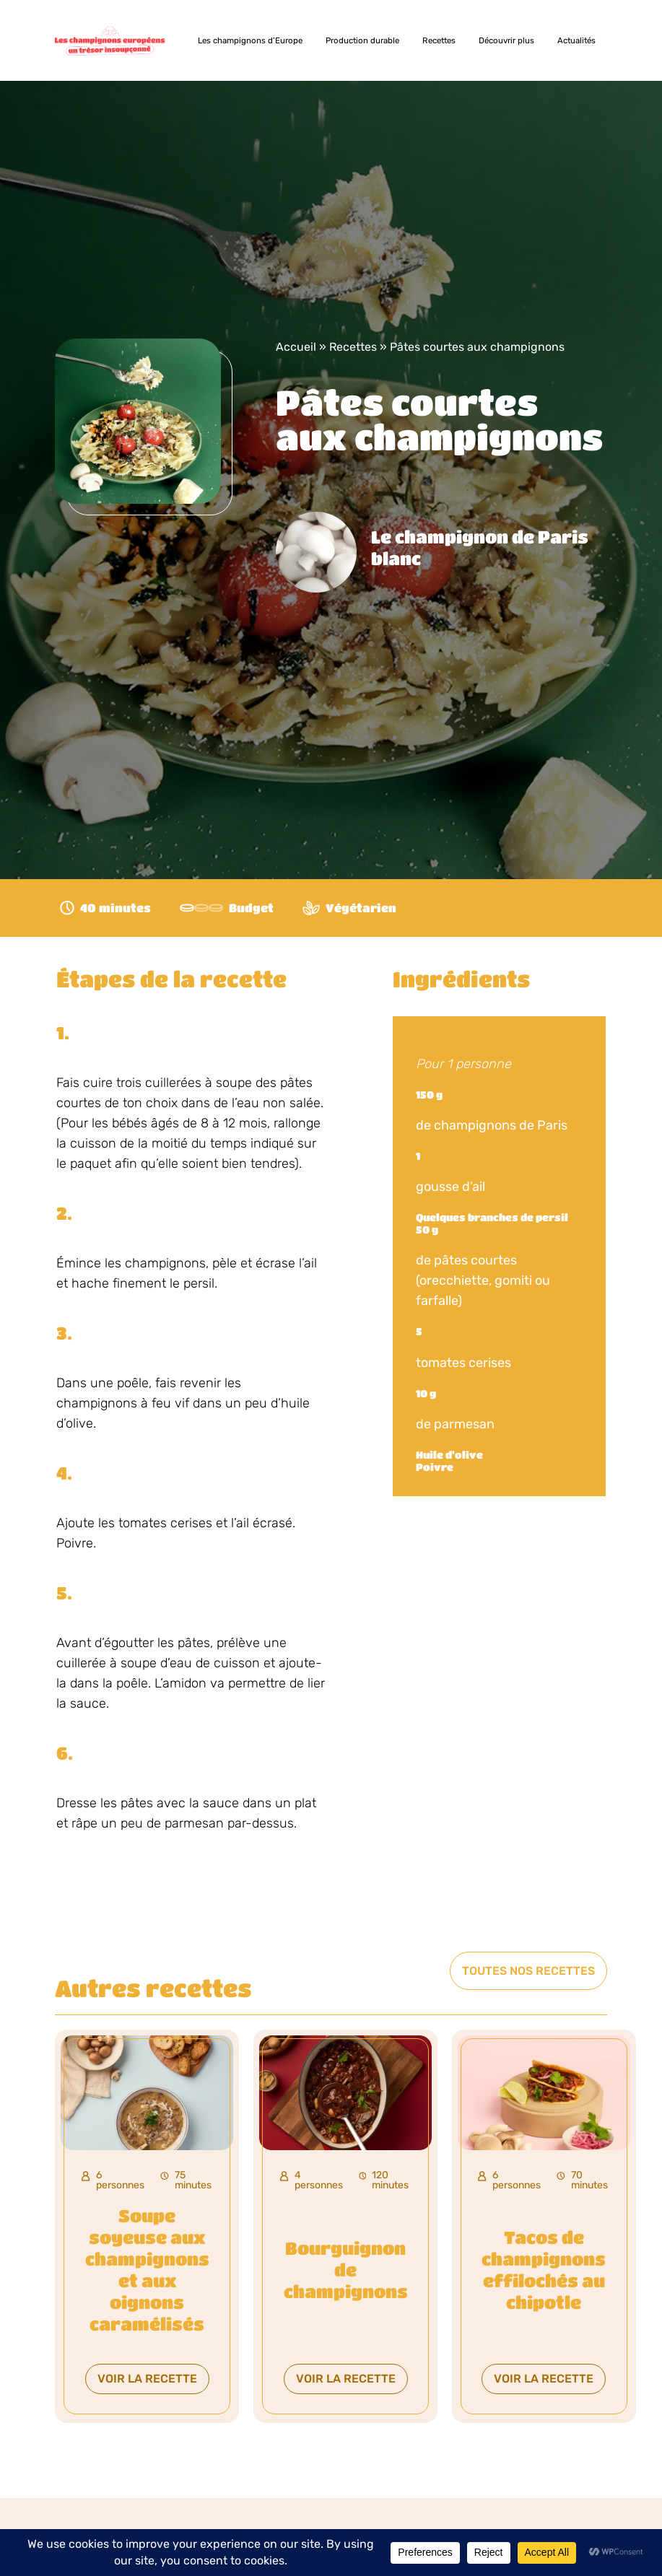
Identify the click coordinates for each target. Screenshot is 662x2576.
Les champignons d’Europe (250, 40)
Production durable (362, 40)
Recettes (439, 40)
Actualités (576, 40)
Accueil (296, 347)
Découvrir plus (506, 40)
